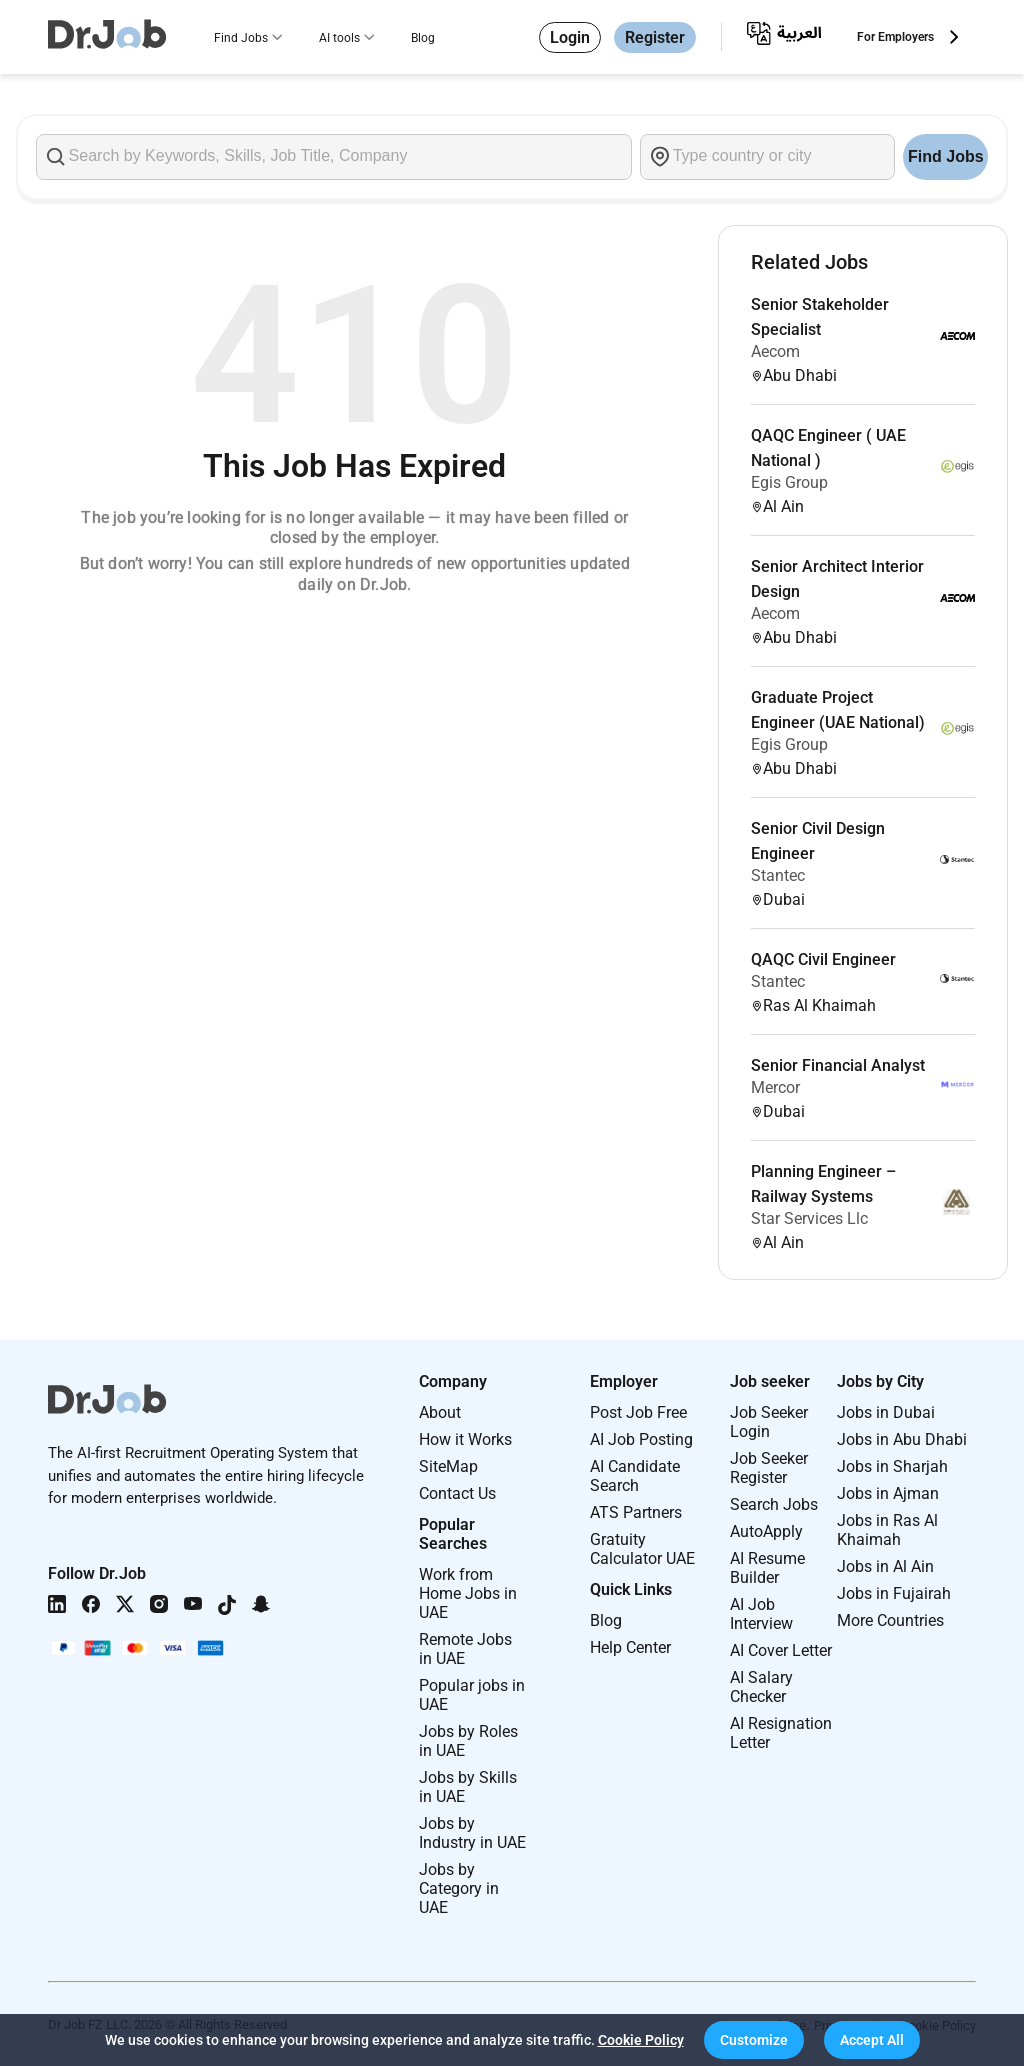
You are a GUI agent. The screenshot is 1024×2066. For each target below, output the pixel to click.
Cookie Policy (641, 2040)
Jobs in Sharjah (892, 1466)
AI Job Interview (761, 1614)
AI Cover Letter (781, 1650)
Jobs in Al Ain (885, 1566)
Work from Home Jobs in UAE (468, 1593)
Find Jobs (241, 38)
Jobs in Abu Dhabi (902, 1439)
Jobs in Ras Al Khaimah (887, 1530)
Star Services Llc (809, 1218)
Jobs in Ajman (888, 1493)
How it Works (465, 1439)
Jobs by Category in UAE (459, 1888)
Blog (423, 38)
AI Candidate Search (635, 1476)
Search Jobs (774, 1504)
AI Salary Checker (761, 1687)
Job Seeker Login (769, 1422)
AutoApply (766, 1531)
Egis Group (789, 482)
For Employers (895, 37)
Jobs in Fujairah (894, 1593)
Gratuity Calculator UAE (642, 1549)
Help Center (630, 1647)
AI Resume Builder (767, 1568)
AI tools (339, 38)
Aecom (775, 351)
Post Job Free (638, 1412)
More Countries (890, 1620)
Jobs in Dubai (886, 1412)
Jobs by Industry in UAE (472, 1833)
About (440, 1412)
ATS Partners (636, 1512)
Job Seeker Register (769, 1468)
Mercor (775, 1087)
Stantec (778, 875)
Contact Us (457, 1493)
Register (655, 37)
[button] (754, 2040)
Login (570, 37)
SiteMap (448, 1466)
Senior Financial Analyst (838, 1065)
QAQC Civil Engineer (823, 959)
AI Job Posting (641, 1439)
